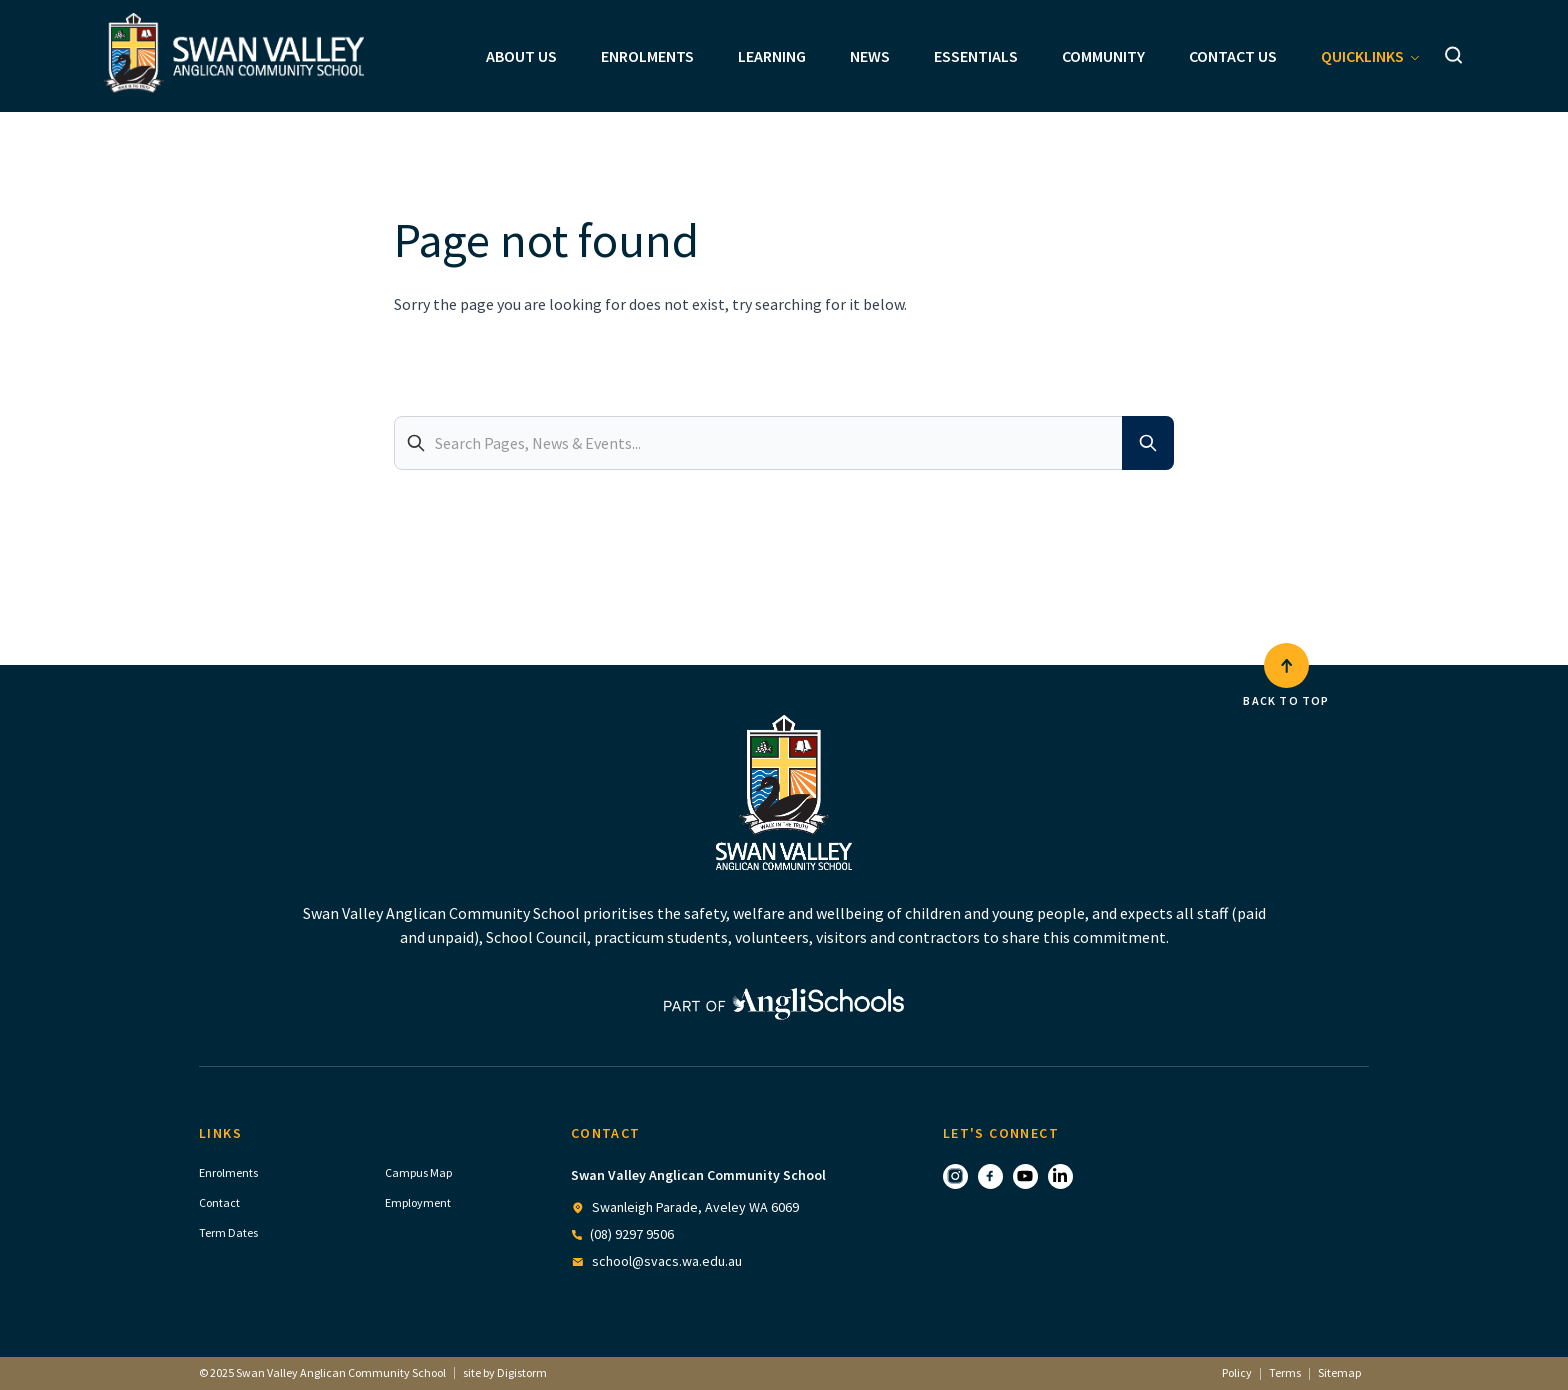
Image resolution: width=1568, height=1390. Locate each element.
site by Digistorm (505, 1372)
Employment (418, 1202)
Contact (219, 1202)
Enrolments (228, 1172)
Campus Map (418, 1172)
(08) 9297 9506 (632, 1234)
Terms (1285, 1372)
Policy (1237, 1372)
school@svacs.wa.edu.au (667, 1261)
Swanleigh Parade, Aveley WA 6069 (695, 1207)
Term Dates (228, 1232)
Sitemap (1339, 1372)
